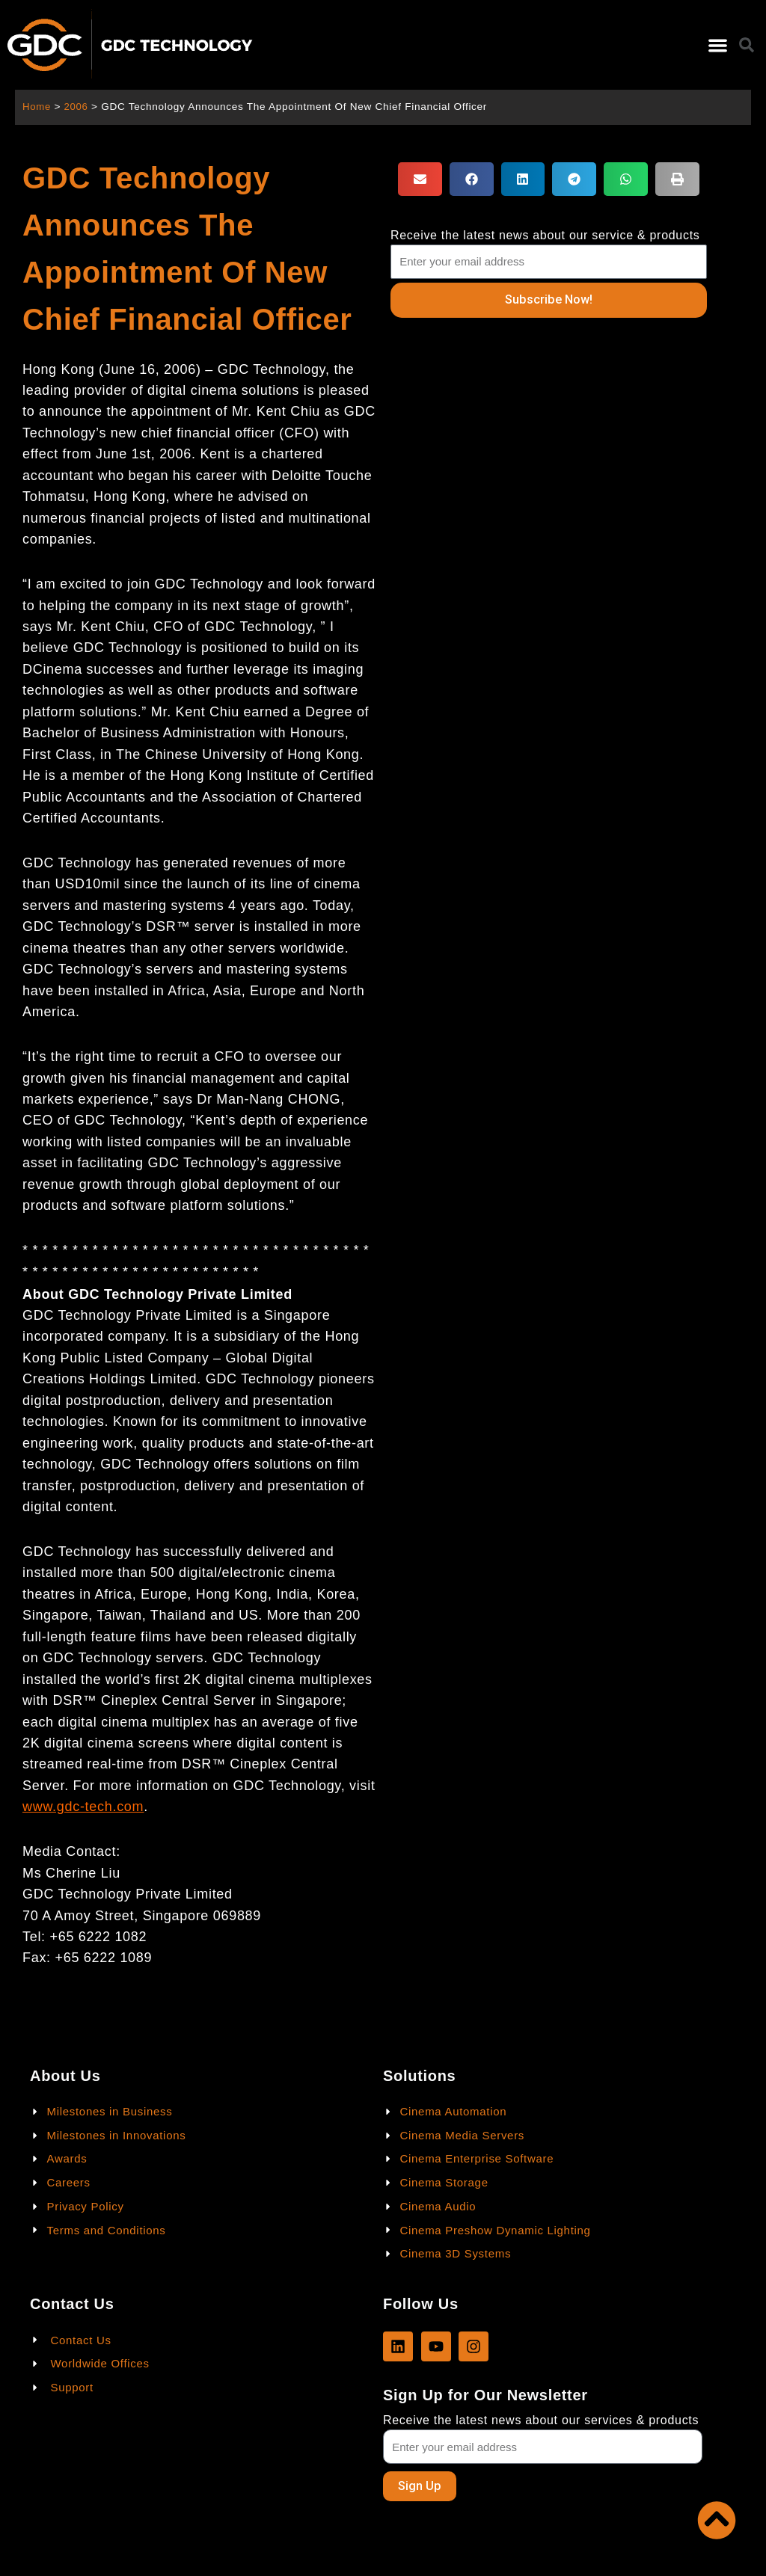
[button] (717, 45)
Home (37, 106)
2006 (77, 106)
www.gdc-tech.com (83, 1806)
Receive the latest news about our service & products (545, 235)
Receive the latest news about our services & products (541, 2419)
